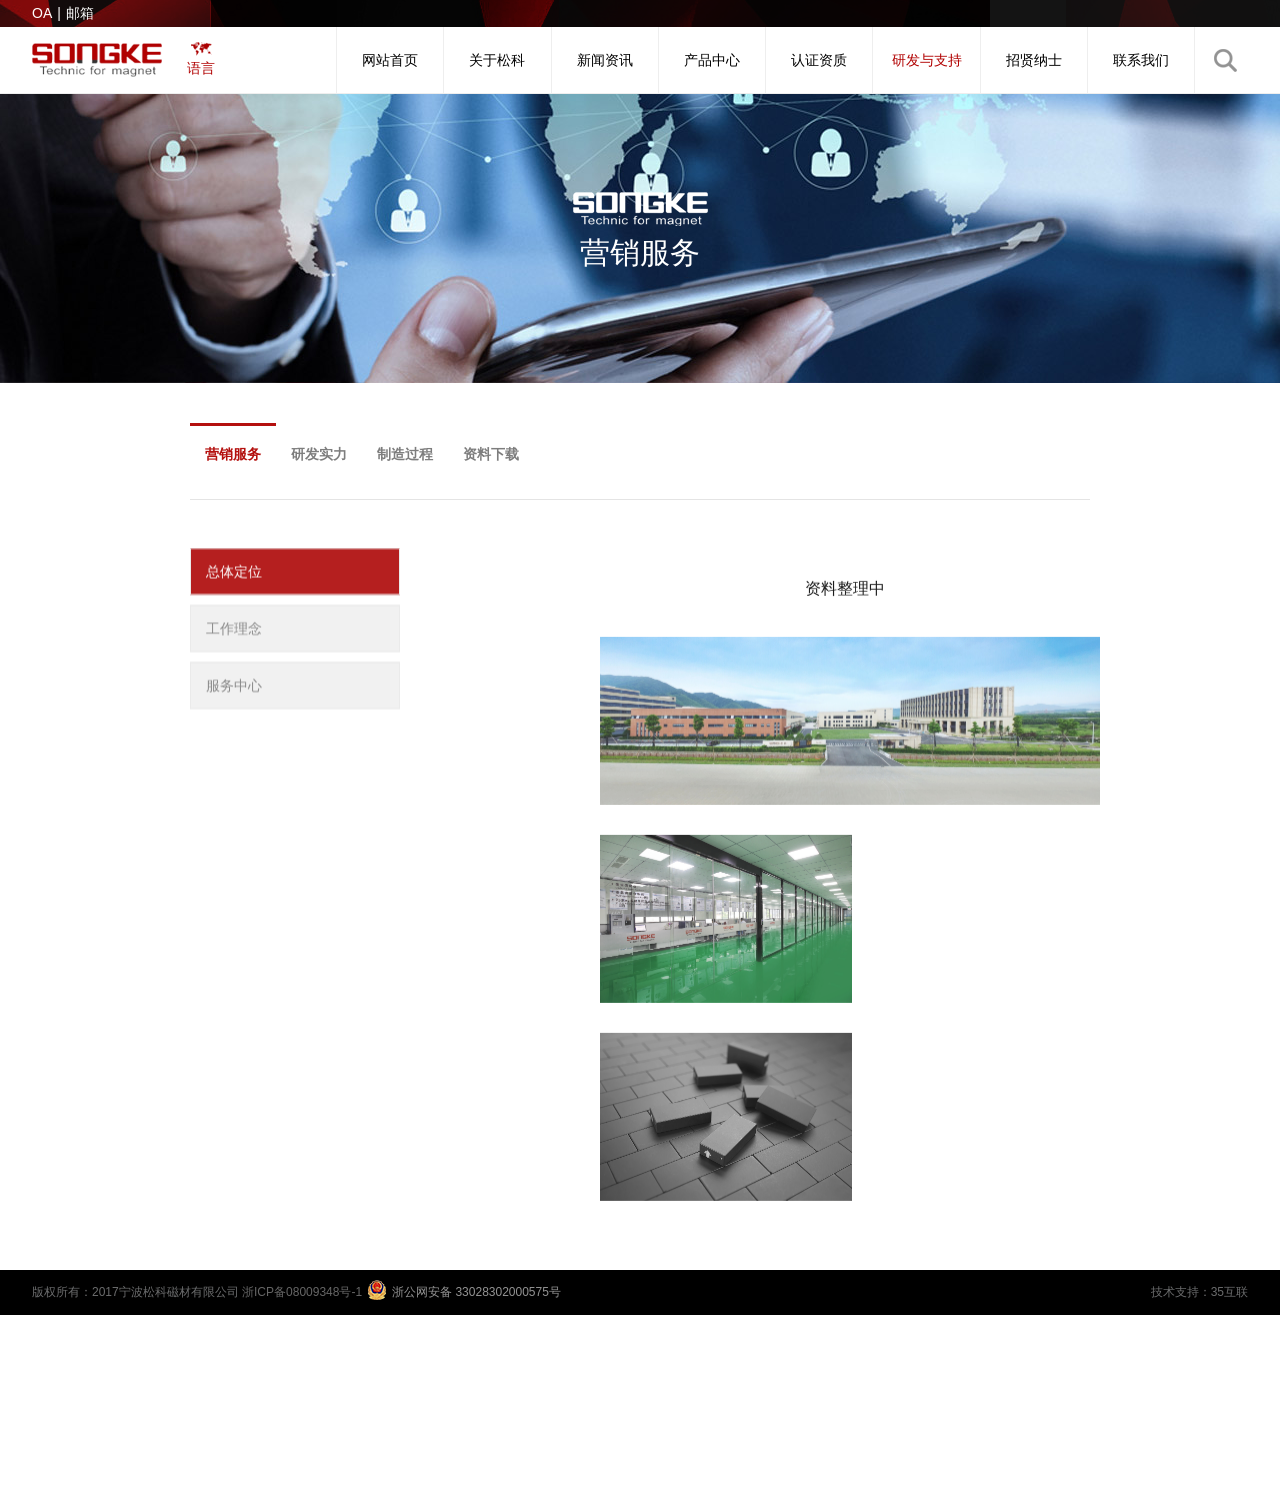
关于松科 (497, 60)
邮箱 (80, 13)
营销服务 (233, 454)
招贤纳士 (1034, 60)
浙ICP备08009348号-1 (302, 1292)
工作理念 (234, 633)
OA (42, 13)
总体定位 (234, 576)
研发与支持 (927, 60)
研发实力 (319, 454)
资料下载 (491, 454)
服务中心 (234, 690)
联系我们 (1141, 60)
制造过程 (405, 454)
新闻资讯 (605, 60)
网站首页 (390, 60)
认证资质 (819, 60)
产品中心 (712, 60)
